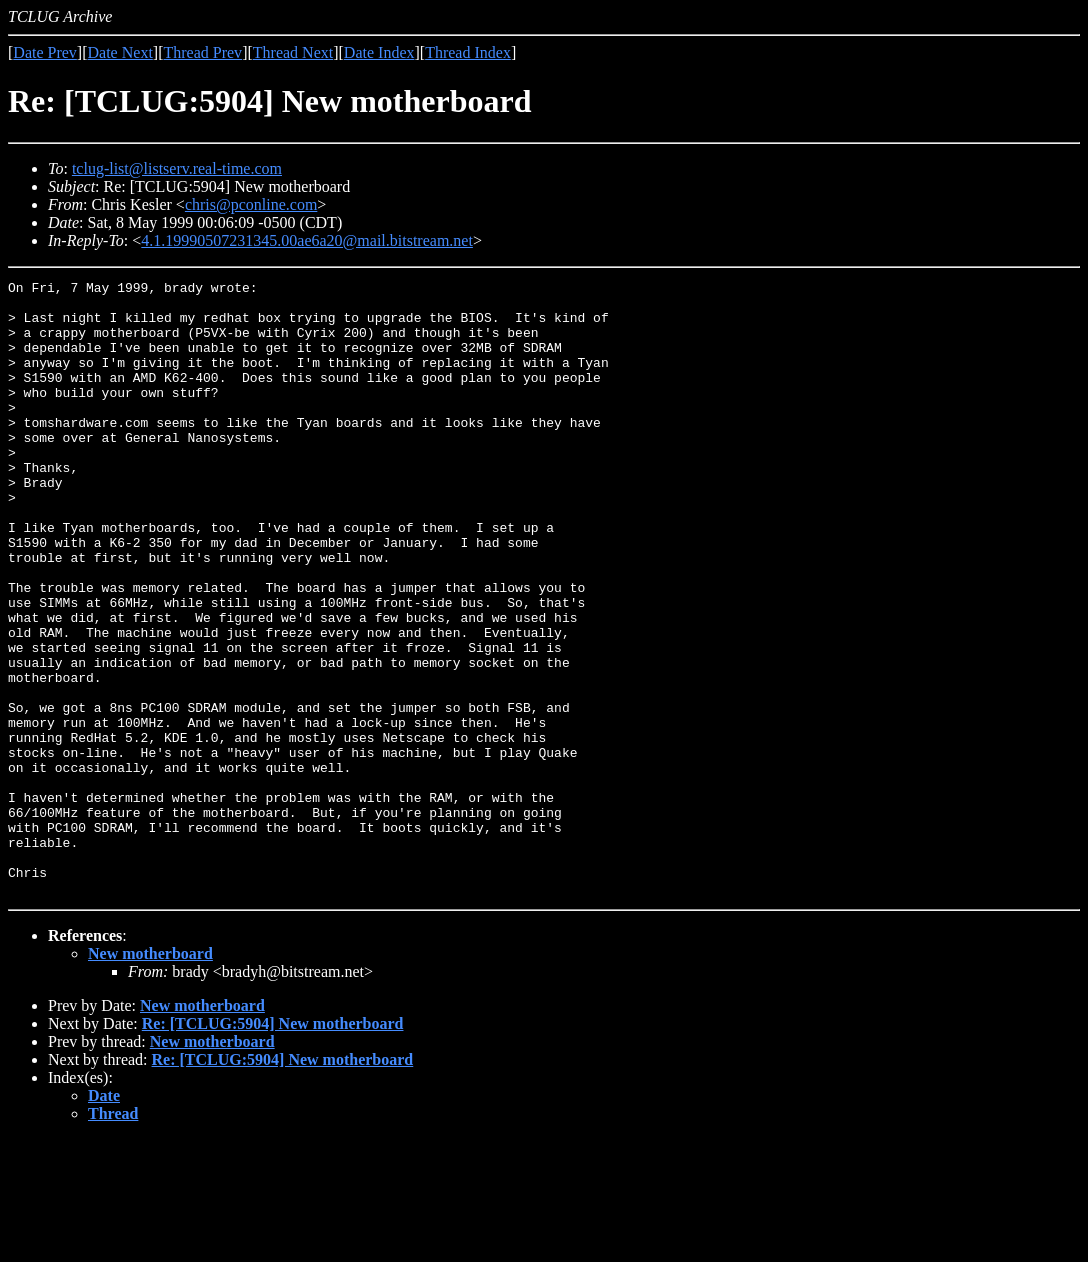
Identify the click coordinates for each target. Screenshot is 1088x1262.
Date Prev (45, 52)
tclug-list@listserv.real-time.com (177, 168)
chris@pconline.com (251, 204)
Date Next (120, 52)
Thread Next (293, 52)
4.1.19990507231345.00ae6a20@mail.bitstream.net (307, 240)
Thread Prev (202, 52)
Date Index (379, 52)
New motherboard (150, 1076)
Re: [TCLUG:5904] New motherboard (273, 1146)
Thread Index (468, 52)
